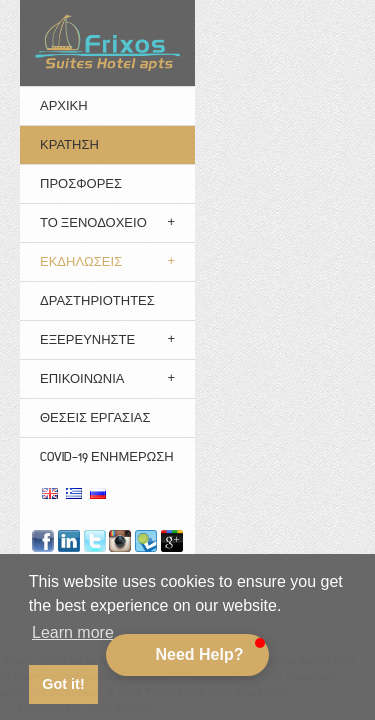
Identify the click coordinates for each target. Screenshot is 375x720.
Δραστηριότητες (97, 300)
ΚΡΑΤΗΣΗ (69, 144)
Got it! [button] (63, 684)
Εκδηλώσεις (81, 261)
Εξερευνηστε (87, 339)
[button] (187, 655)
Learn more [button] (73, 632)
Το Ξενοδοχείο (93, 222)
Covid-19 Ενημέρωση (107, 456)
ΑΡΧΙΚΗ (64, 105)
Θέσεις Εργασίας (95, 417)
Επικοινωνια (82, 378)
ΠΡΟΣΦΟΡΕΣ (81, 183)
